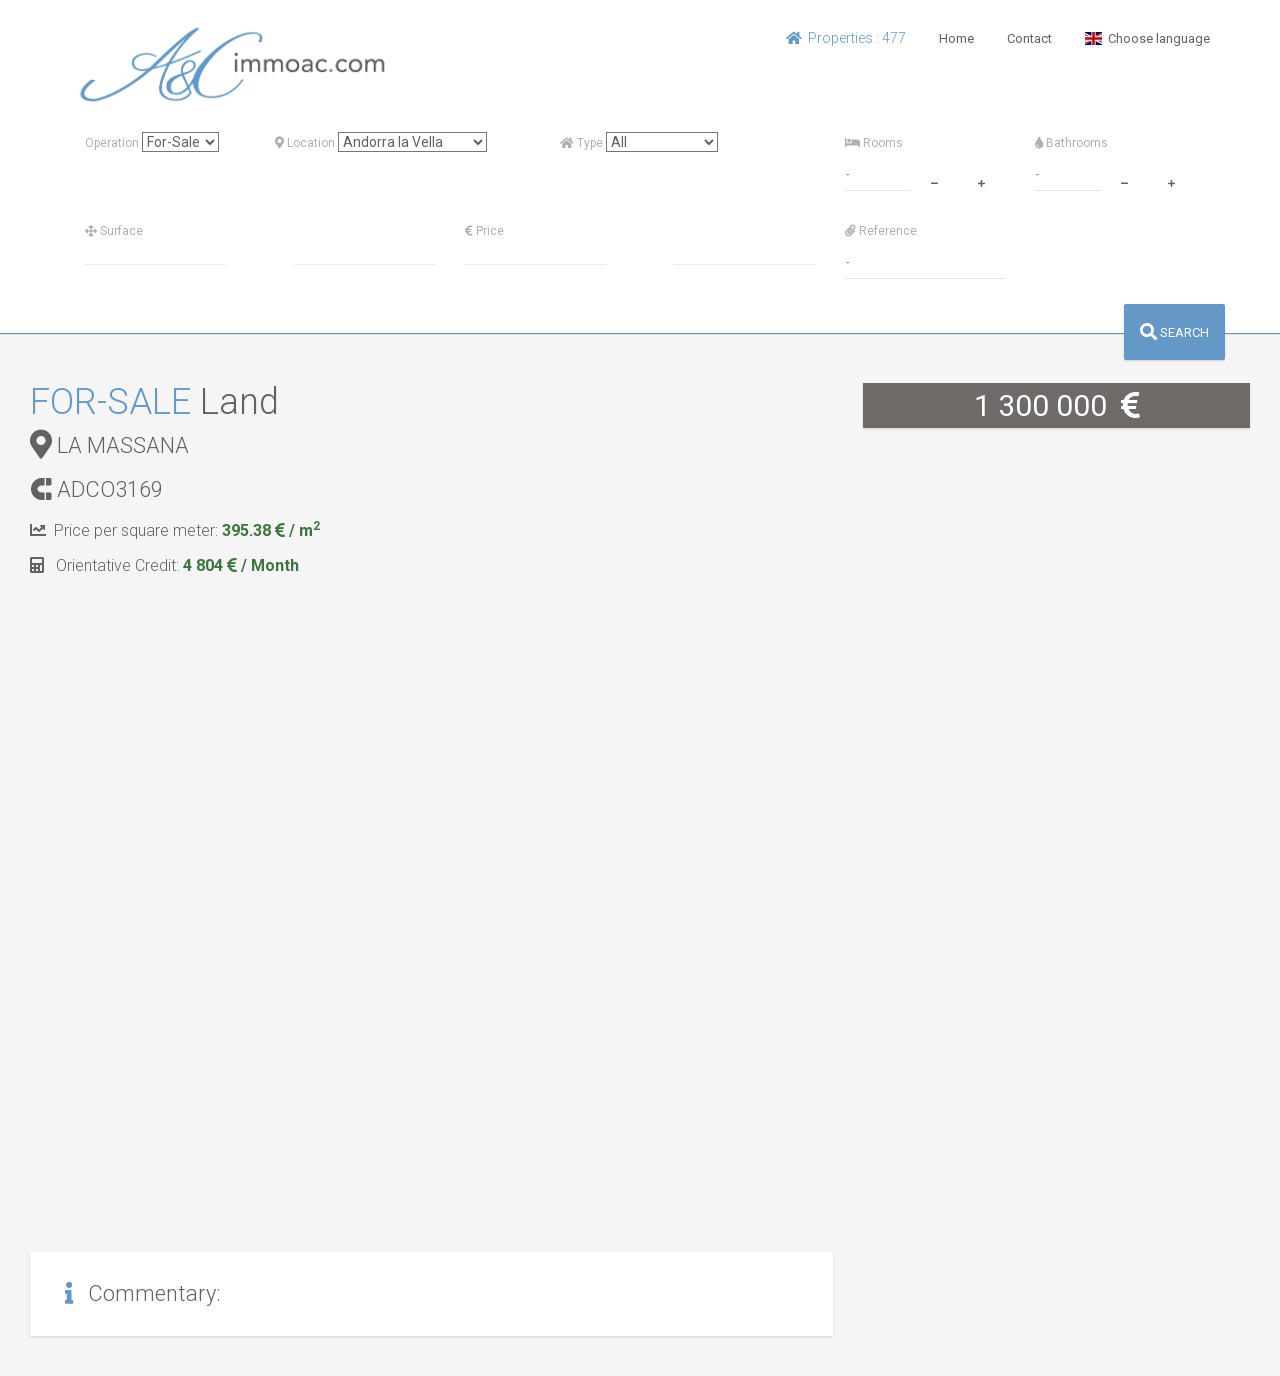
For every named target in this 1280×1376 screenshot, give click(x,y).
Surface (114, 231)
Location (305, 143)
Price (484, 231)
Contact (1029, 38)
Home (956, 38)
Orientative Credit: (164, 565)
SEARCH (1174, 332)
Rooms (874, 143)
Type (581, 143)
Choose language (1147, 38)
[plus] (981, 181)
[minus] (934, 181)
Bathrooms (1071, 143)
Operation (112, 143)
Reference (881, 231)
